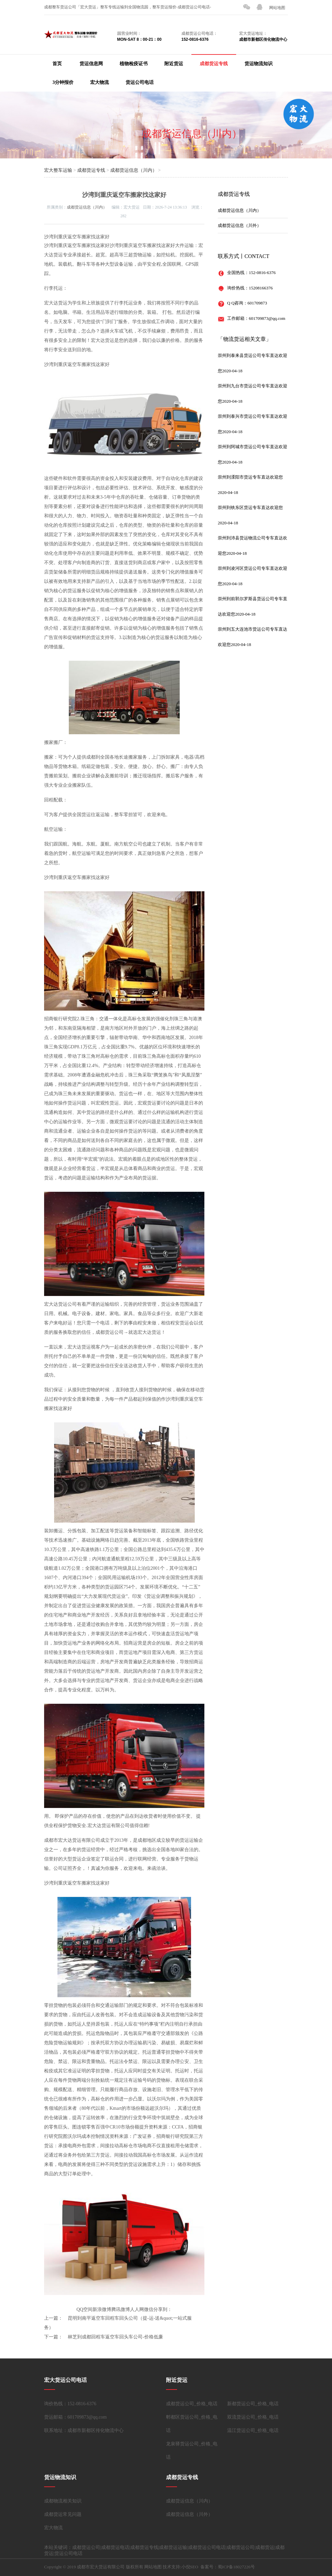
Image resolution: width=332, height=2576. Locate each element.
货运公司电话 (140, 82)
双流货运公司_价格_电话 (253, 2417)
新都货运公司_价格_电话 (253, 2403)
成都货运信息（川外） (239, 225)
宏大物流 (99, 82)
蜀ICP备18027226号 (236, 2566)
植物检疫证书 (134, 63)
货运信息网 (91, 63)
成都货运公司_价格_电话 (191, 2403)
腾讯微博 (120, 2309)
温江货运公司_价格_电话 (253, 2430)
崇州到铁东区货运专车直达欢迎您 (250, 507)
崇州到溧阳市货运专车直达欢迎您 (250, 477)
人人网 (137, 2309)
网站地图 (277, 7)
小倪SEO (189, 2566)
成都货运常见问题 (62, 2514)
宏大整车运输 (58, 170)
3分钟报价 (62, 82)
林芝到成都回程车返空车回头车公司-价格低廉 (115, 2336)
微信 (148, 2309)
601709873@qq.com (267, 318)
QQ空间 (84, 2309)
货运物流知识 (258, 63)
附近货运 (173, 63)
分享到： (162, 2309)
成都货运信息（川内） (192, 133)
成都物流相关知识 (62, 2500)
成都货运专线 (214, 63)
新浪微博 (102, 2309)
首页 (57, 63)
